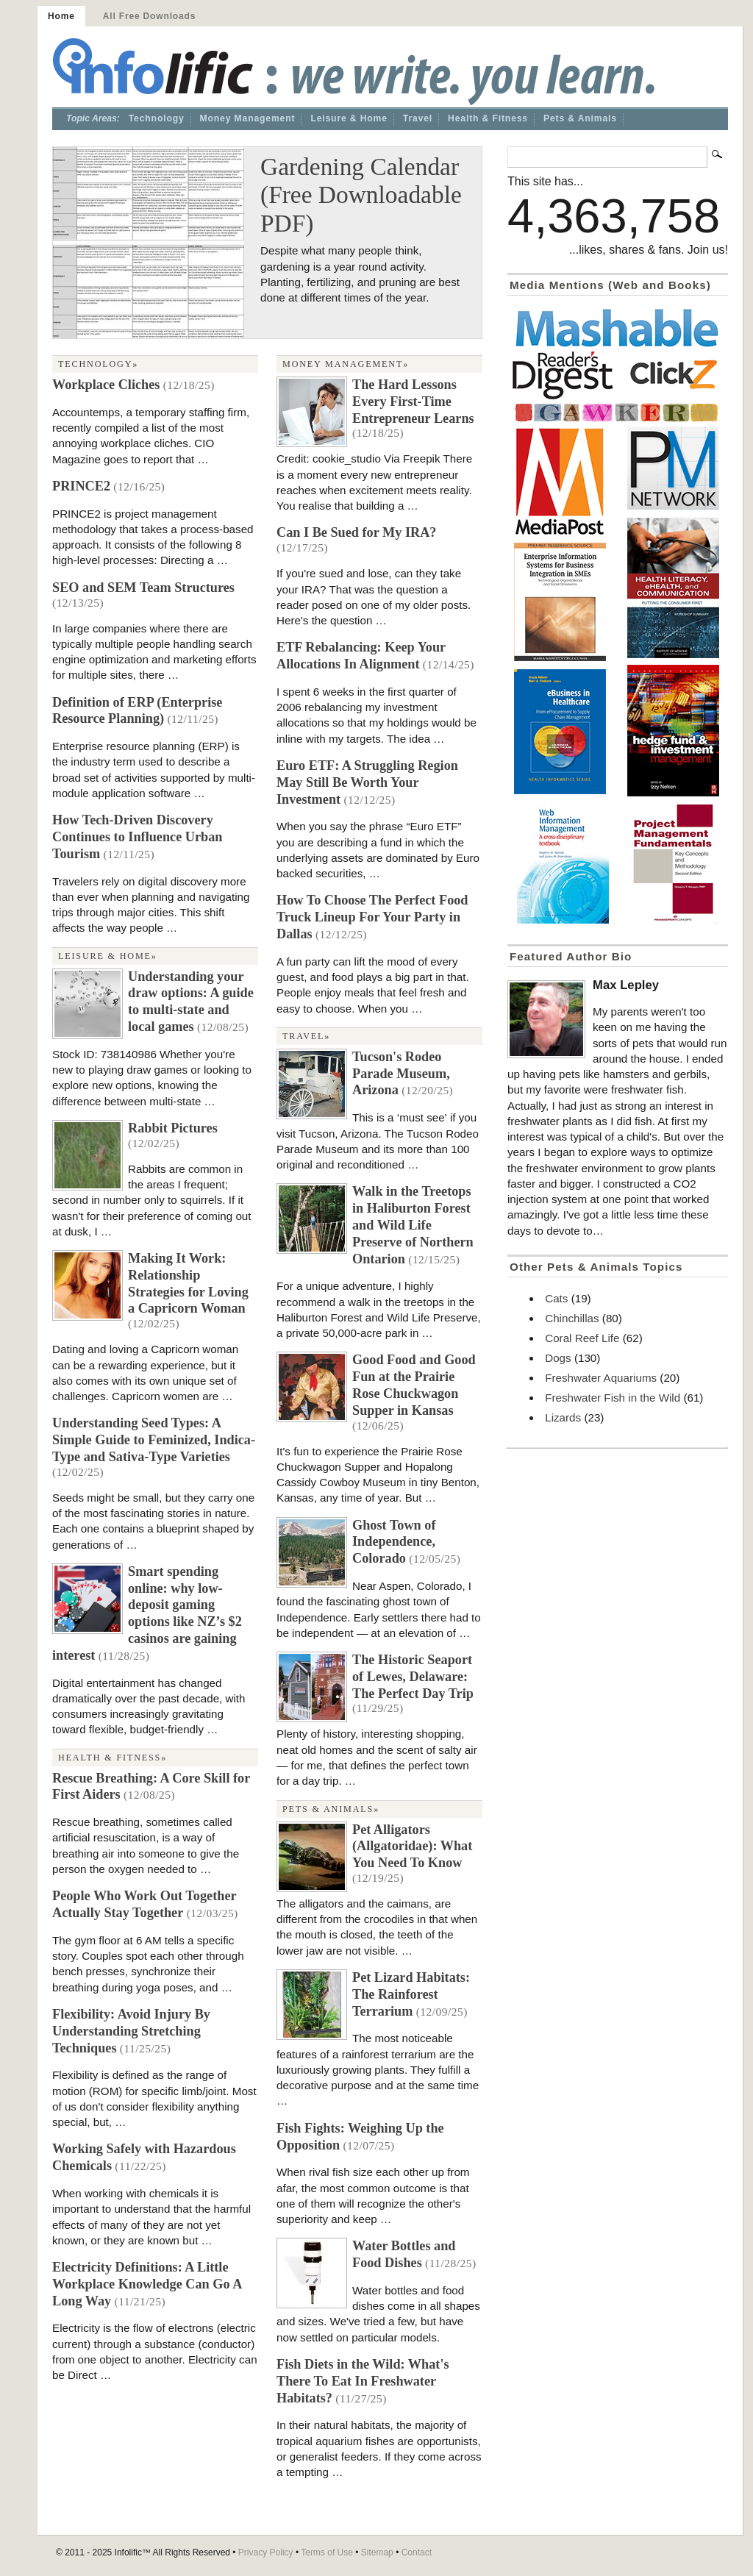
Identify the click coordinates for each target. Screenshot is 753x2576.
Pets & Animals (580, 118)
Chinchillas (572, 1318)
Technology (157, 118)
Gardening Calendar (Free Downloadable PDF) (361, 195)
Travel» (306, 1036)
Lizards (563, 1417)
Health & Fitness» (112, 1757)
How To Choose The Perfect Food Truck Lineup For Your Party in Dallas (372, 917)
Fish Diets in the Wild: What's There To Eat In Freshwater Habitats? (362, 2381)
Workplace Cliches (106, 384)
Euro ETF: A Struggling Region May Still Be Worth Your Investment (367, 782)
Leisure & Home (348, 118)
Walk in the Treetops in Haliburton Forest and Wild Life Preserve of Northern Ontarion (413, 1225)
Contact (417, 2552)
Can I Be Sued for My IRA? (356, 532)
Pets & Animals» (330, 1809)
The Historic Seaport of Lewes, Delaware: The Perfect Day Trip (413, 1676)
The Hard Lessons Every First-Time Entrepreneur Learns (413, 401)
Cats (556, 1298)
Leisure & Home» (107, 956)
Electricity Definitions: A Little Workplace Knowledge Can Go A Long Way (146, 2284)
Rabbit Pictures (173, 1128)
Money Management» (345, 364)
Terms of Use (327, 2552)
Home (61, 16)
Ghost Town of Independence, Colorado (394, 1542)
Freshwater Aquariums (601, 1377)
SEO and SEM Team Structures (143, 587)
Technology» (98, 364)
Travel (417, 118)
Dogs (558, 1358)
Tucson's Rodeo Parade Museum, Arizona (401, 1073)
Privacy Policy (265, 2552)
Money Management (248, 118)
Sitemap (377, 2552)
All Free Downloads (149, 16)
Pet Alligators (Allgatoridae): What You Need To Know (412, 1846)
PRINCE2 (81, 486)
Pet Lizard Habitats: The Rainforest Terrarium (411, 1994)
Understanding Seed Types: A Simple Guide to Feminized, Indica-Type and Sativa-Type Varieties (153, 1440)
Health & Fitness (488, 118)
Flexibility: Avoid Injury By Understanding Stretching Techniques (131, 2031)
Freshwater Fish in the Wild (612, 1397)
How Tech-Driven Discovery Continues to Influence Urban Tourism (137, 837)
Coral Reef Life (582, 1338)
